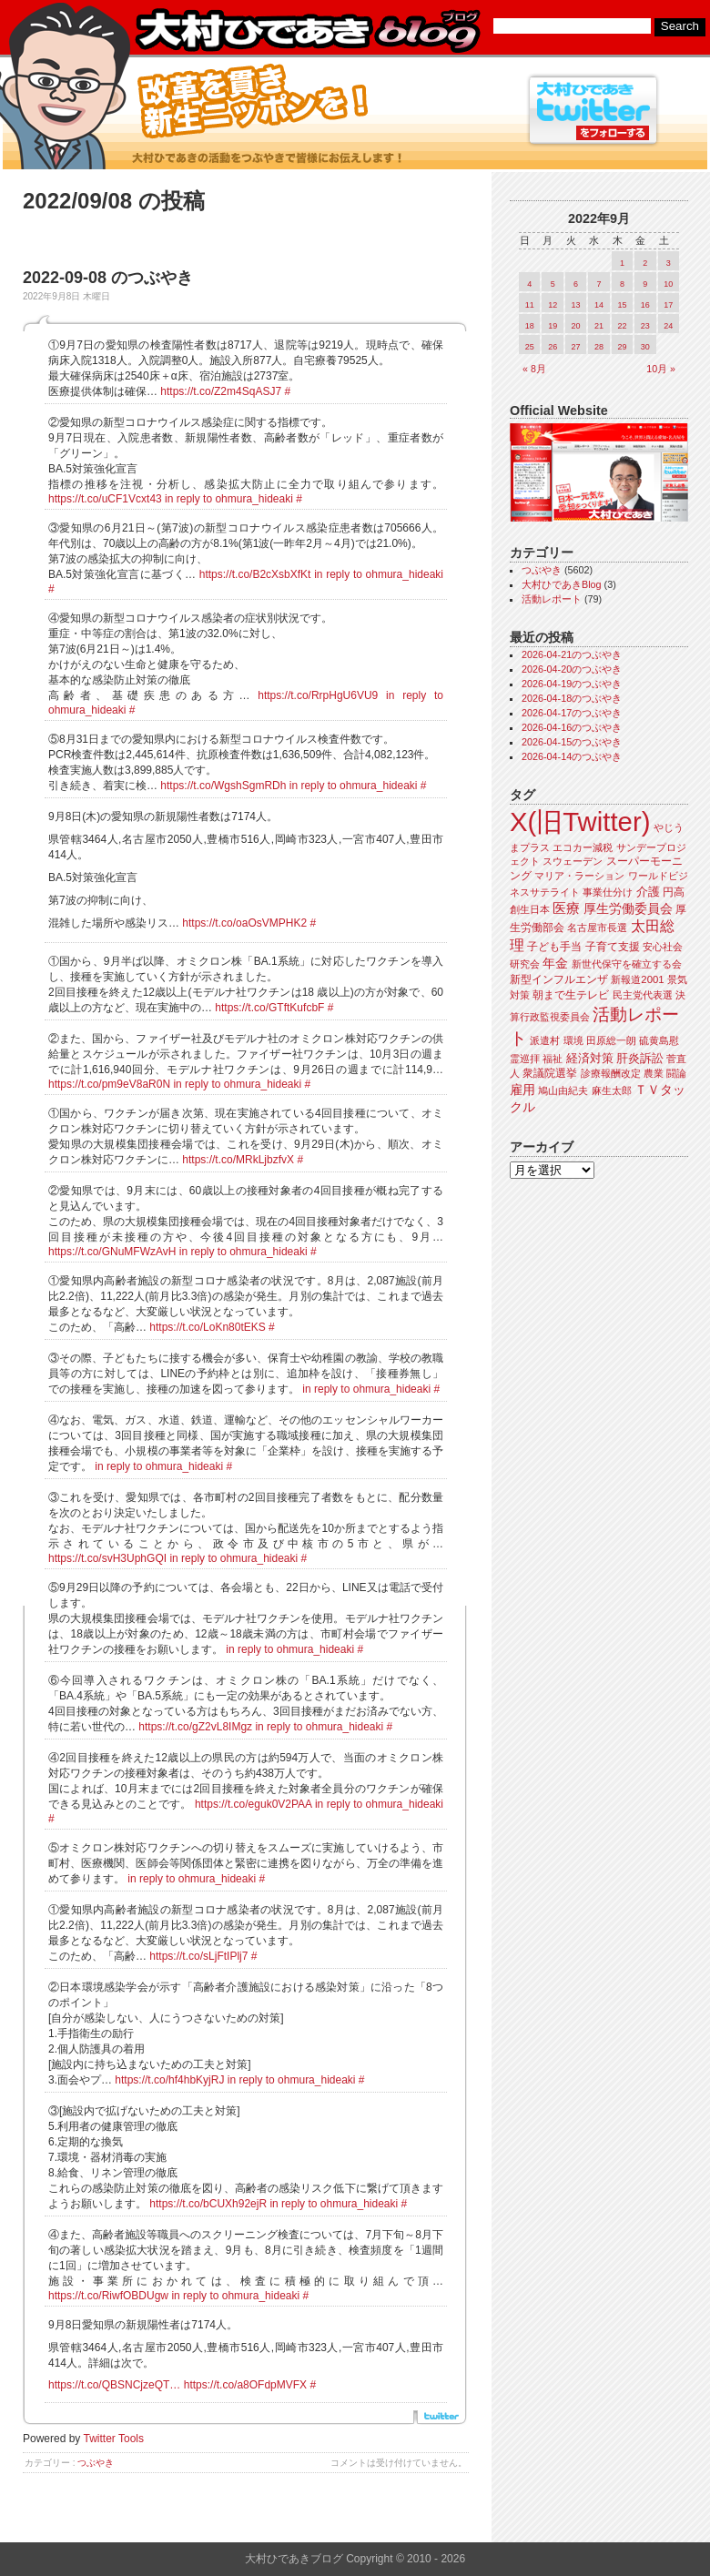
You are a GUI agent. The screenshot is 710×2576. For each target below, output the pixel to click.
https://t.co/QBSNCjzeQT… (114, 2384)
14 (599, 304)
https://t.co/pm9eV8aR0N (109, 1084)
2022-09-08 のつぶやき (108, 278)
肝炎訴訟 (640, 1058)
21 (599, 325)
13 (576, 304)
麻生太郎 (612, 1090)
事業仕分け (608, 892)
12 (552, 304)
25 (529, 346)
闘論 (676, 1073)
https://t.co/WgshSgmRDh (223, 785)
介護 (648, 891)
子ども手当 (554, 946)
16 (645, 304)
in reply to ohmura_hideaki (229, 498)
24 (668, 325)
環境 (573, 1040)
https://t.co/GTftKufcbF (269, 1007)
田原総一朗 (611, 1040)
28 (599, 346)
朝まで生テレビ (570, 995)
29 (621, 346)
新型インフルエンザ (559, 979)
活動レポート (552, 598)
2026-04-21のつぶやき (572, 654)
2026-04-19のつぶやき (572, 683)
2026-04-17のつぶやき (572, 712)
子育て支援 (612, 946)
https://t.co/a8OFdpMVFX (245, 2384)
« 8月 (534, 368)
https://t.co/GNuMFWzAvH (112, 1251)
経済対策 (590, 1058)
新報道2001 (637, 979)
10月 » (660, 368)
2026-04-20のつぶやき (572, 669)
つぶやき (95, 2463)
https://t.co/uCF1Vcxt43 (105, 498)
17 (668, 304)
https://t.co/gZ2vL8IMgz (195, 1726)
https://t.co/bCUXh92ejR (208, 2203)
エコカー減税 (583, 847)
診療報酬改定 (611, 1073)
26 (552, 346)
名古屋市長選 (597, 927)
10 (668, 284)
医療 (566, 908)
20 (576, 325)
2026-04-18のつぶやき (572, 698)
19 (552, 325)
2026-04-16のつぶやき (572, 727)
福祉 (553, 1058)
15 (621, 304)
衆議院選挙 (549, 1073)
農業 (654, 1073)
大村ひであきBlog (562, 584)
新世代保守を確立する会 (627, 963)
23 (645, 325)
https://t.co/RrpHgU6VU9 (318, 695)
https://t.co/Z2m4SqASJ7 (220, 391)
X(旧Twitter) (580, 821)
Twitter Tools (114, 2438)
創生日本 (530, 909)
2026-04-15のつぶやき (572, 741)
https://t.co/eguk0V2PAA (253, 1804)
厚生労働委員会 (628, 909)
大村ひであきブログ (307, 31)
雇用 (522, 1089)
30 (645, 346)
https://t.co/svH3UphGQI (107, 1558)
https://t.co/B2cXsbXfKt (255, 574)
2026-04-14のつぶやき (572, 756)
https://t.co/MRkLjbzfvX (238, 1159)
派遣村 (545, 1040)
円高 (674, 892)
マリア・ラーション (579, 875)
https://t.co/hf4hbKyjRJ (169, 2080)
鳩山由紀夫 (563, 1090)
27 (576, 346)
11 (529, 304)
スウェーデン (573, 861)
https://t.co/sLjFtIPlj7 (198, 1956)
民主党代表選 (643, 994)
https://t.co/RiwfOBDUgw (108, 2295)
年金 (555, 963)
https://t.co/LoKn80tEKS (207, 1327)
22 (621, 325)
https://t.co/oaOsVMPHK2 (244, 923)
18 (529, 325)
